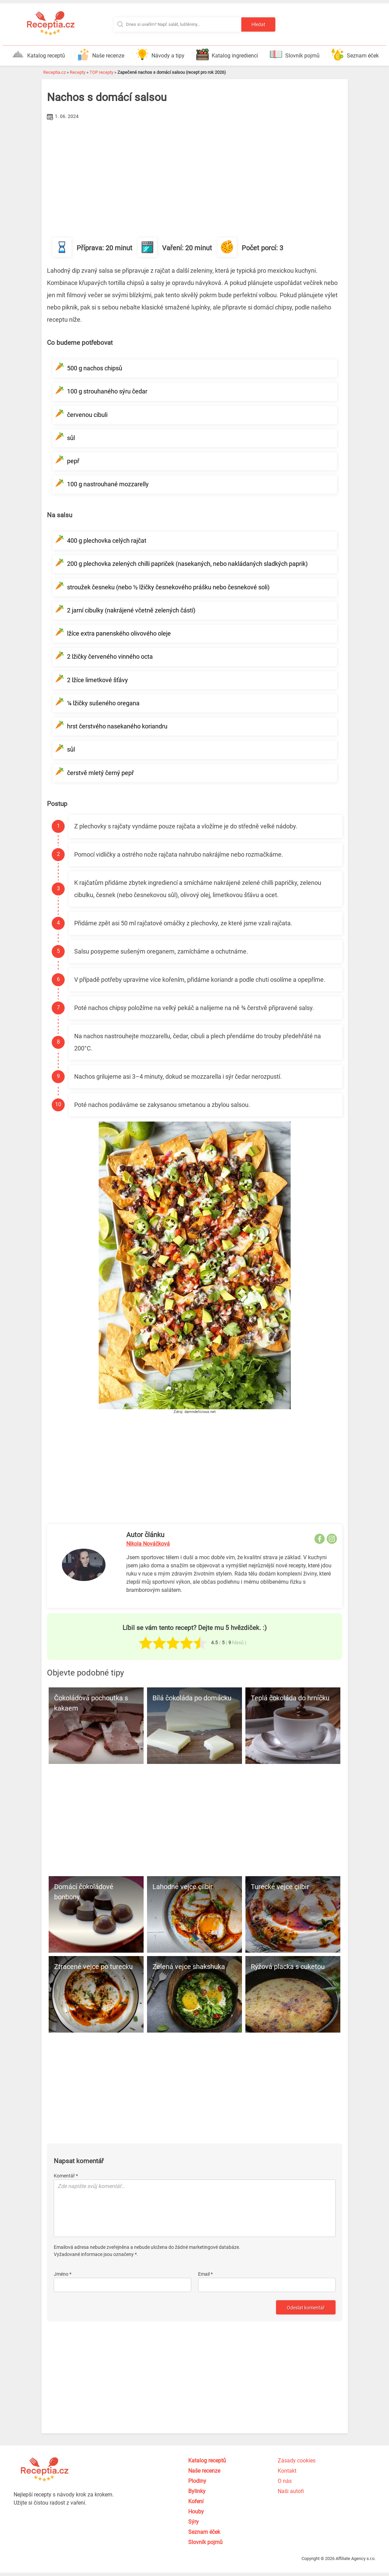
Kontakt (287, 2471)
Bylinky (197, 2491)
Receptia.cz (54, 72)
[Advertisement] (194, 173)
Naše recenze (100, 54)
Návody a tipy (160, 54)
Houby (196, 2511)
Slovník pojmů (295, 54)
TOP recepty (101, 72)
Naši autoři (291, 2491)
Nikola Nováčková (148, 1543)
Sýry (193, 2522)
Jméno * (62, 2274)
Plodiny (197, 2481)
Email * (205, 2274)
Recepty (77, 72)
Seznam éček (355, 54)
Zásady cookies (296, 2460)
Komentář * (66, 2175)
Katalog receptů (38, 54)
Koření (196, 2501)
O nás (285, 2481)
